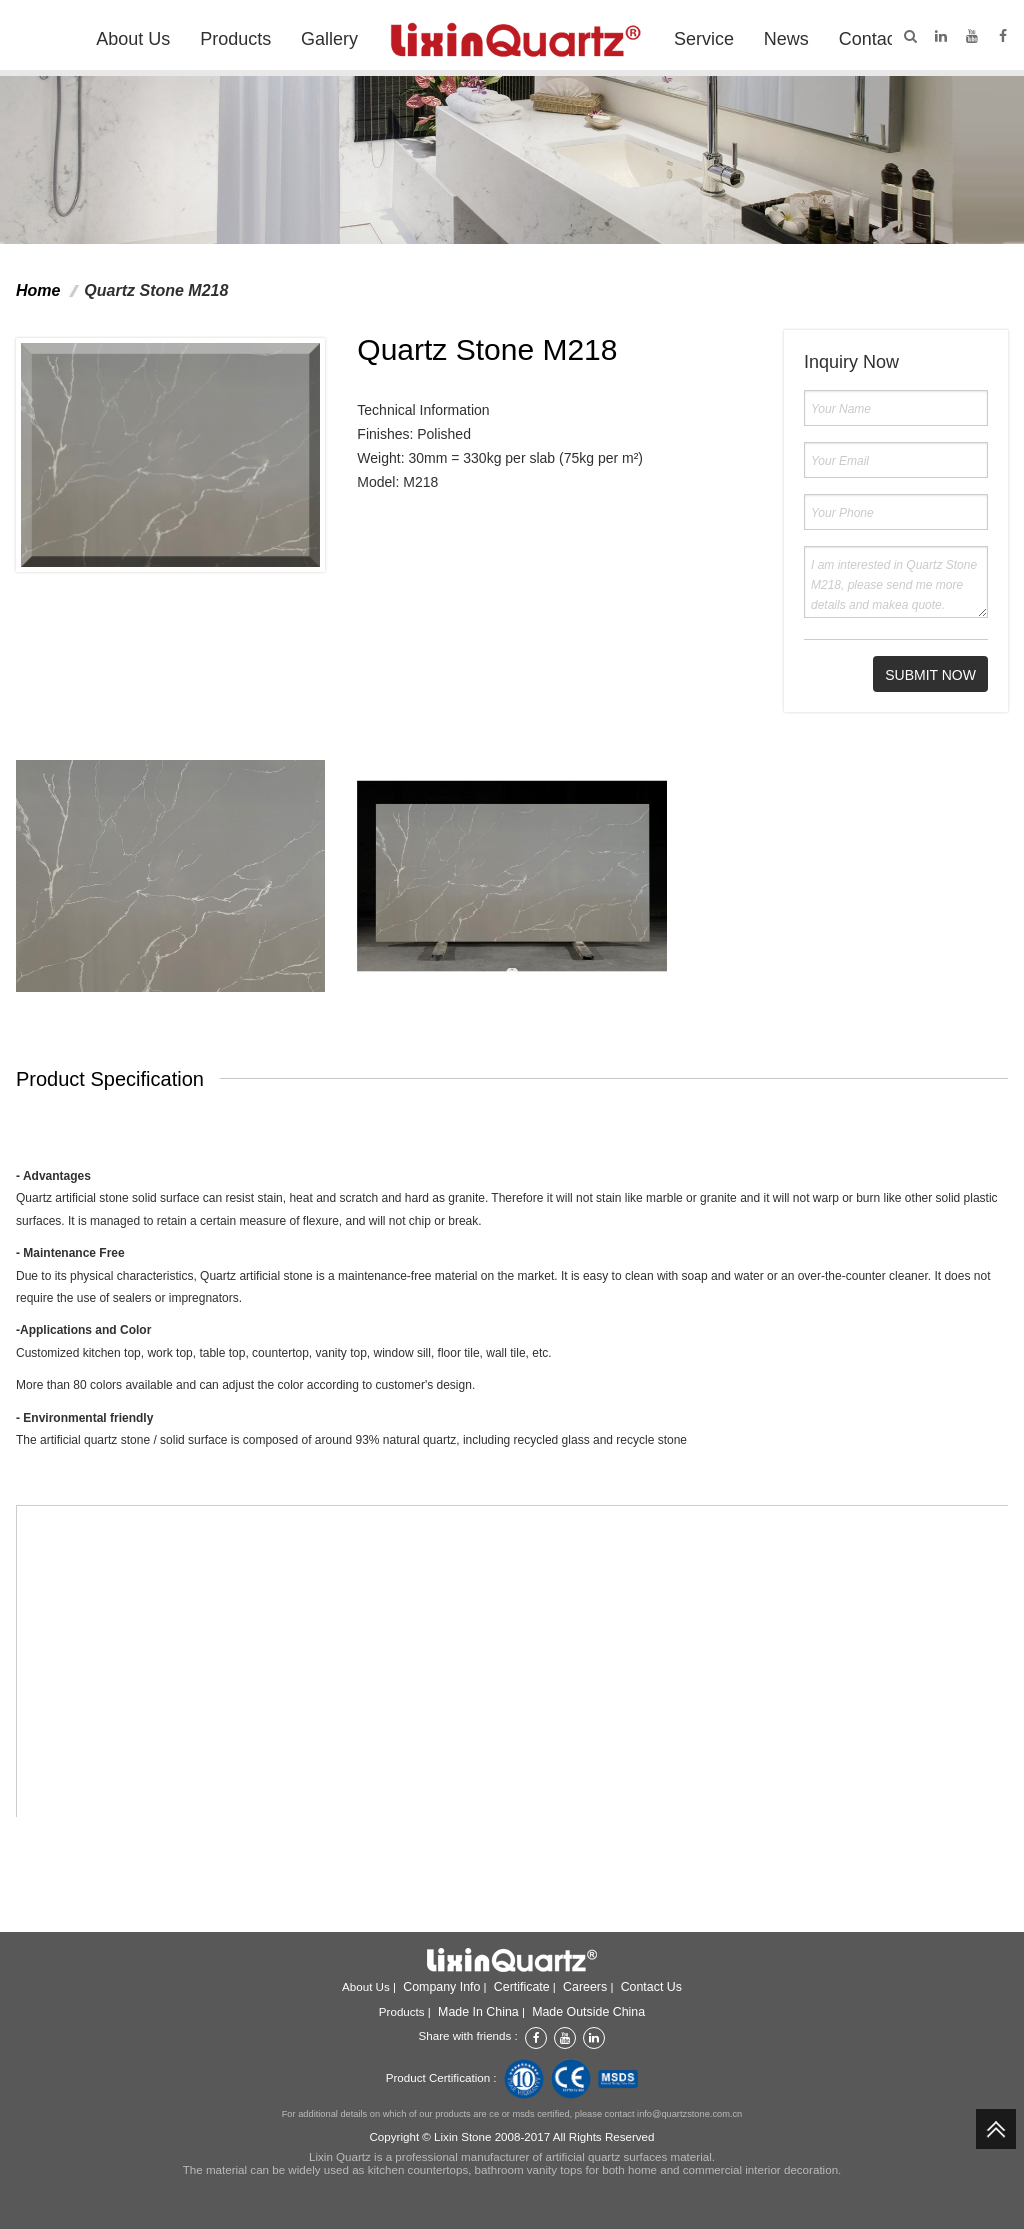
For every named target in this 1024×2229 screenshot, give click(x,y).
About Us (133, 39)
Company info (441, 1987)
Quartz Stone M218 (156, 290)
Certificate (522, 1987)
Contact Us (883, 39)
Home (38, 290)
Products (235, 39)
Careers (585, 1987)
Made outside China (588, 2012)
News (786, 39)
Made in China (478, 2012)
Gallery (329, 39)
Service (704, 39)
